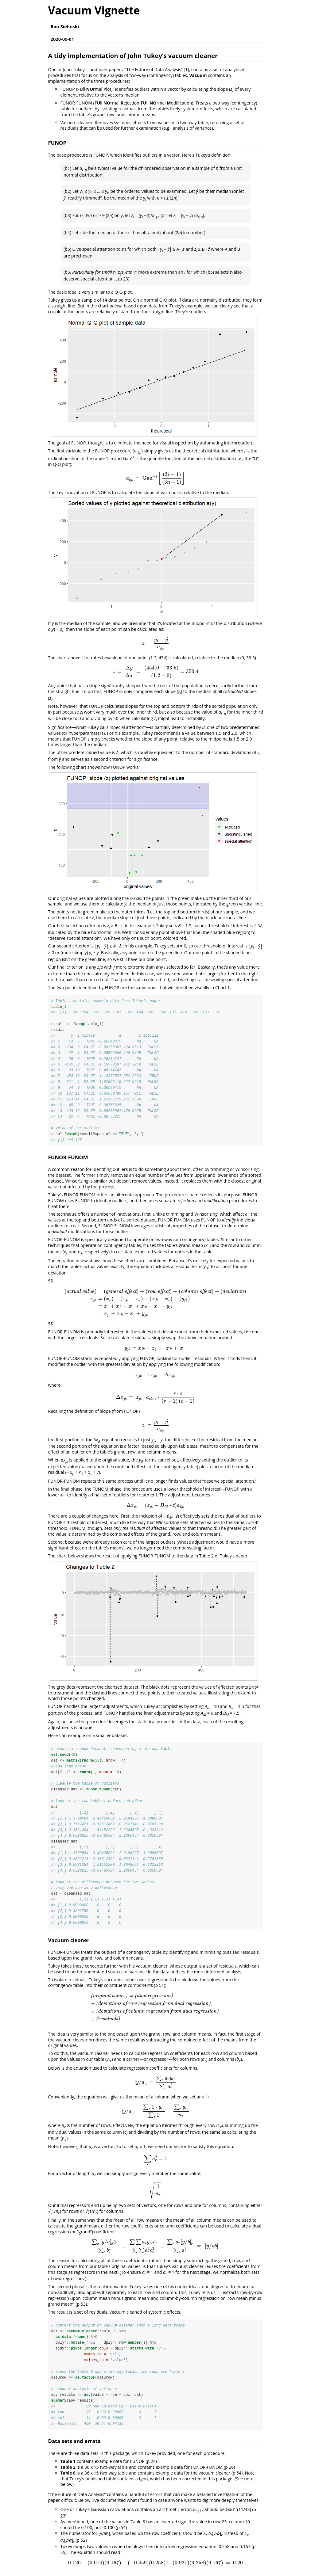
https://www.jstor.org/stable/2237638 (98, 2568)
